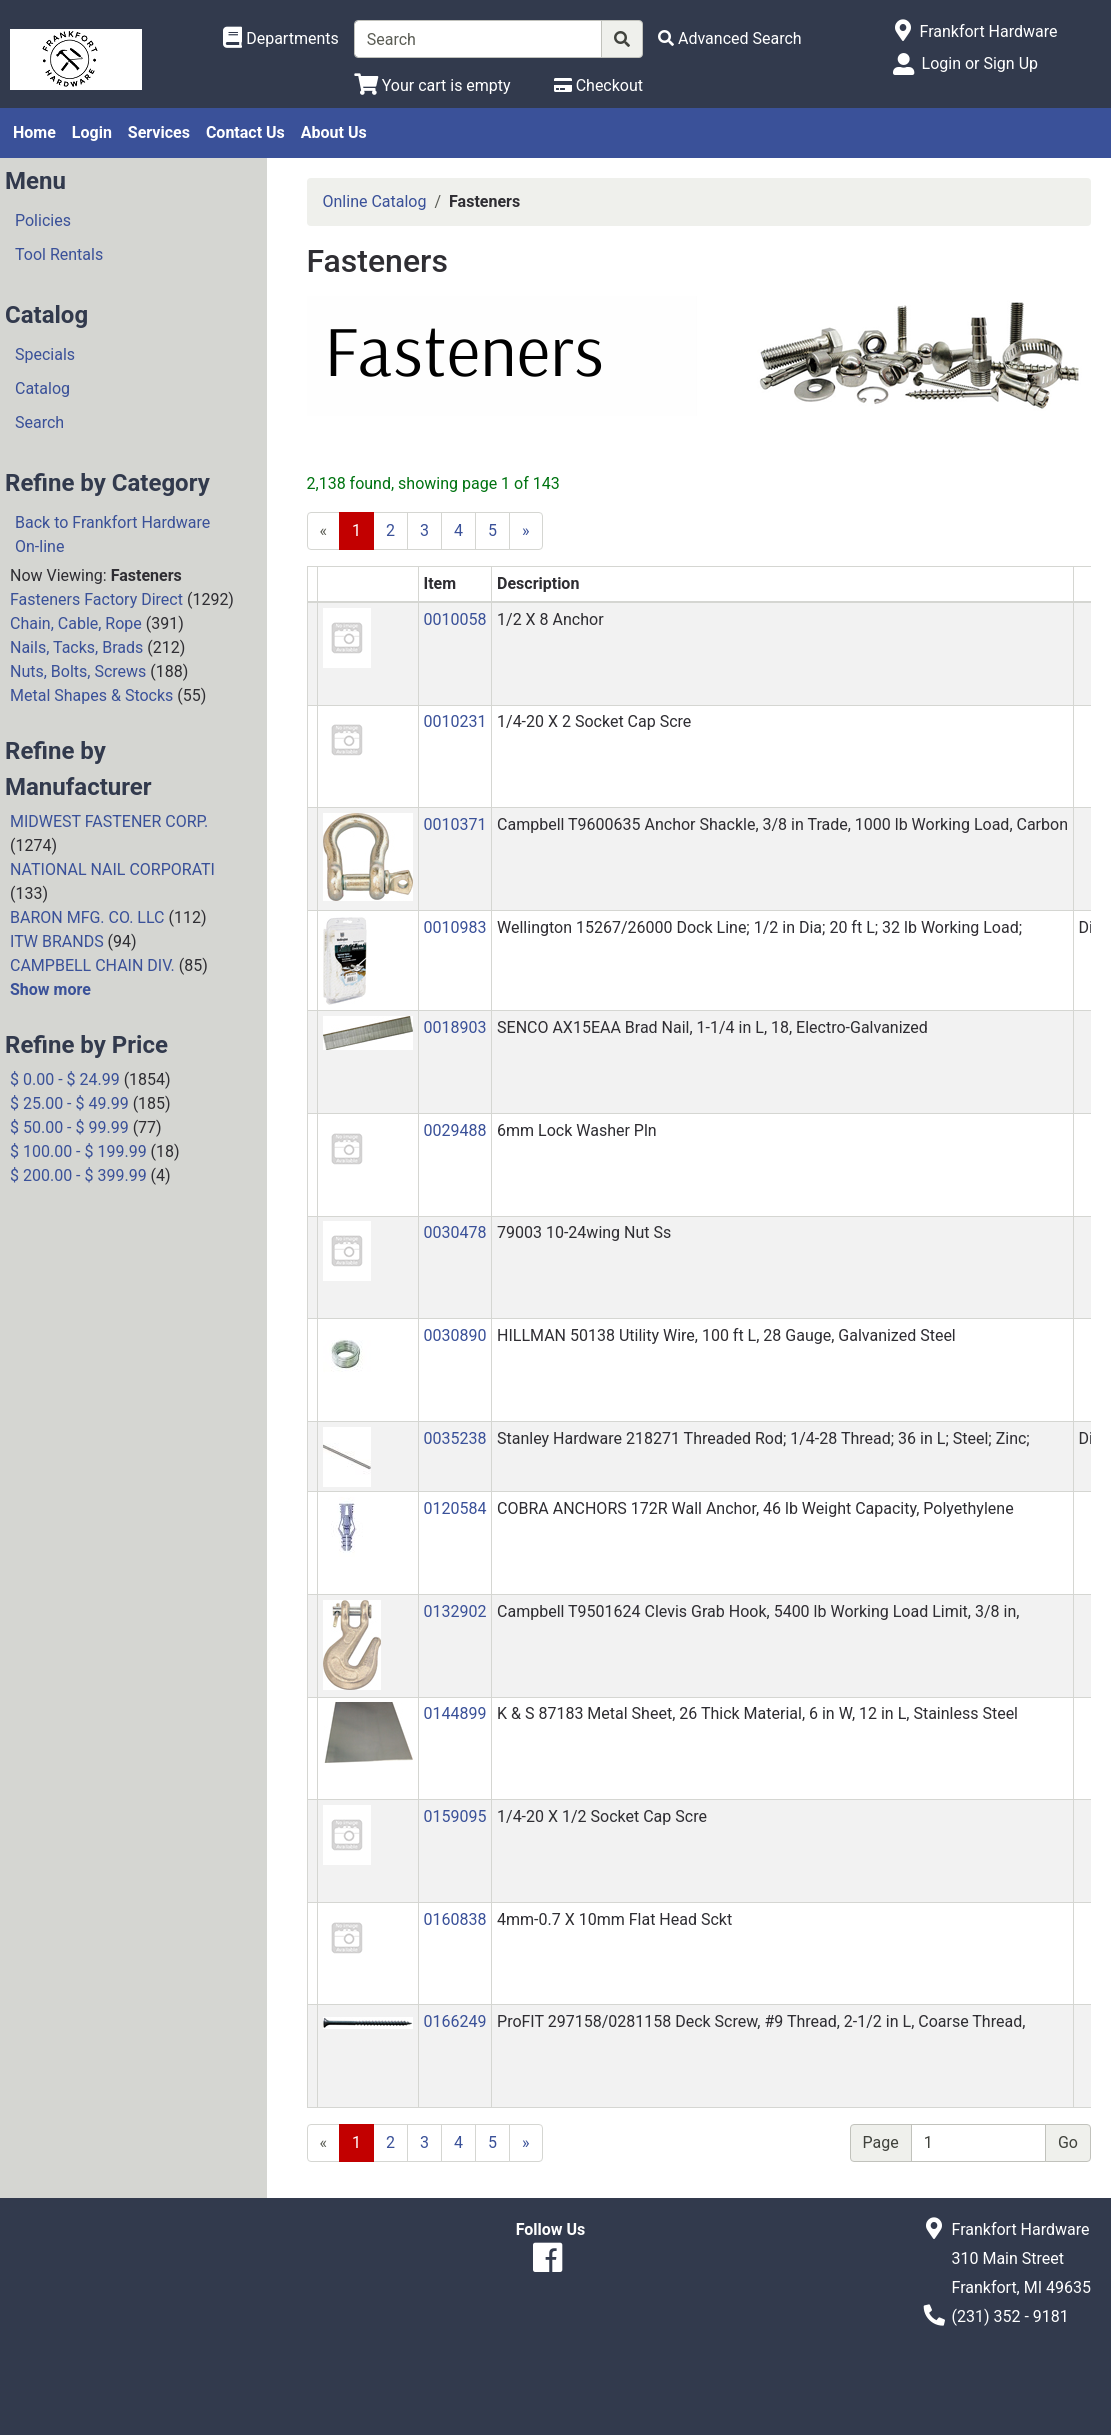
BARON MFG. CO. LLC (87, 917)
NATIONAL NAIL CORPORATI (112, 869)
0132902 (454, 1611)
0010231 (454, 721)
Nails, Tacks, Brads (76, 647)
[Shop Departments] (281, 39)
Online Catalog (375, 201)
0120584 (454, 1508)
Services (159, 132)
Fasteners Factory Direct (96, 599)
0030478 (454, 1232)
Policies (43, 220)
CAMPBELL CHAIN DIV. (92, 965)
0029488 (454, 1130)
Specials (45, 354)
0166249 (454, 2021)
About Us (334, 132)
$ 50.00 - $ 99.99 (69, 1127)
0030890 (454, 1335)
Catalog (42, 388)
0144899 (454, 1713)
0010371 (454, 824)
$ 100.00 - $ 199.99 (78, 1151)
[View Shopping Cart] (432, 85)
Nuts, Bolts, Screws (78, 671)
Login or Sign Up (980, 63)
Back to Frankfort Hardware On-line (112, 534)
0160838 (454, 1919)
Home (34, 132)
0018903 (454, 1027)
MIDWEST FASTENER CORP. (109, 821)
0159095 (454, 1816)
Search (39, 422)
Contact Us (245, 132)
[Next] (526, 531)
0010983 (454, 927)
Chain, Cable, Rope (76, 623)
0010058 (454, 619)
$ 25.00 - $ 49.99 (69, 1103)
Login (92, 132)
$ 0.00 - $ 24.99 (65, 1079)
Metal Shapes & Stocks (91, 695)
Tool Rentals (59, 254)
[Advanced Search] (730, 38)
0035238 (454, 1438)
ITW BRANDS (57, 941)
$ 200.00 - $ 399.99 (78, 1175)
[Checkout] (598, 85)
